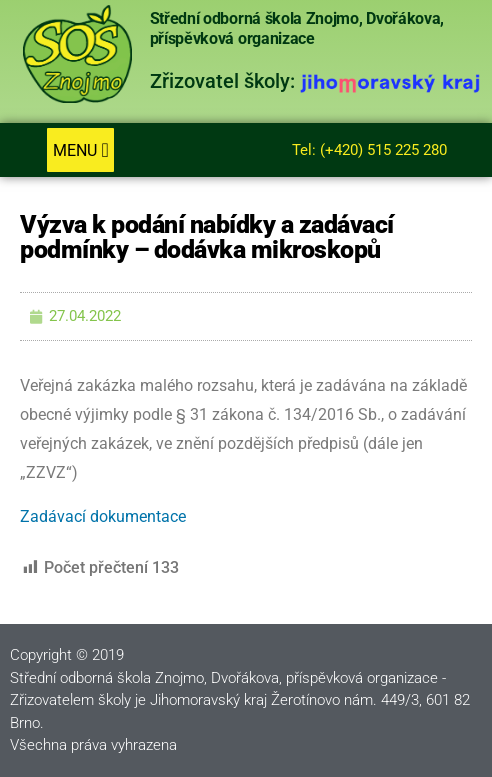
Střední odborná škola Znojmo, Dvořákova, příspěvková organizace (297, 28)
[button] (80, 150)
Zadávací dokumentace (103, 516)
